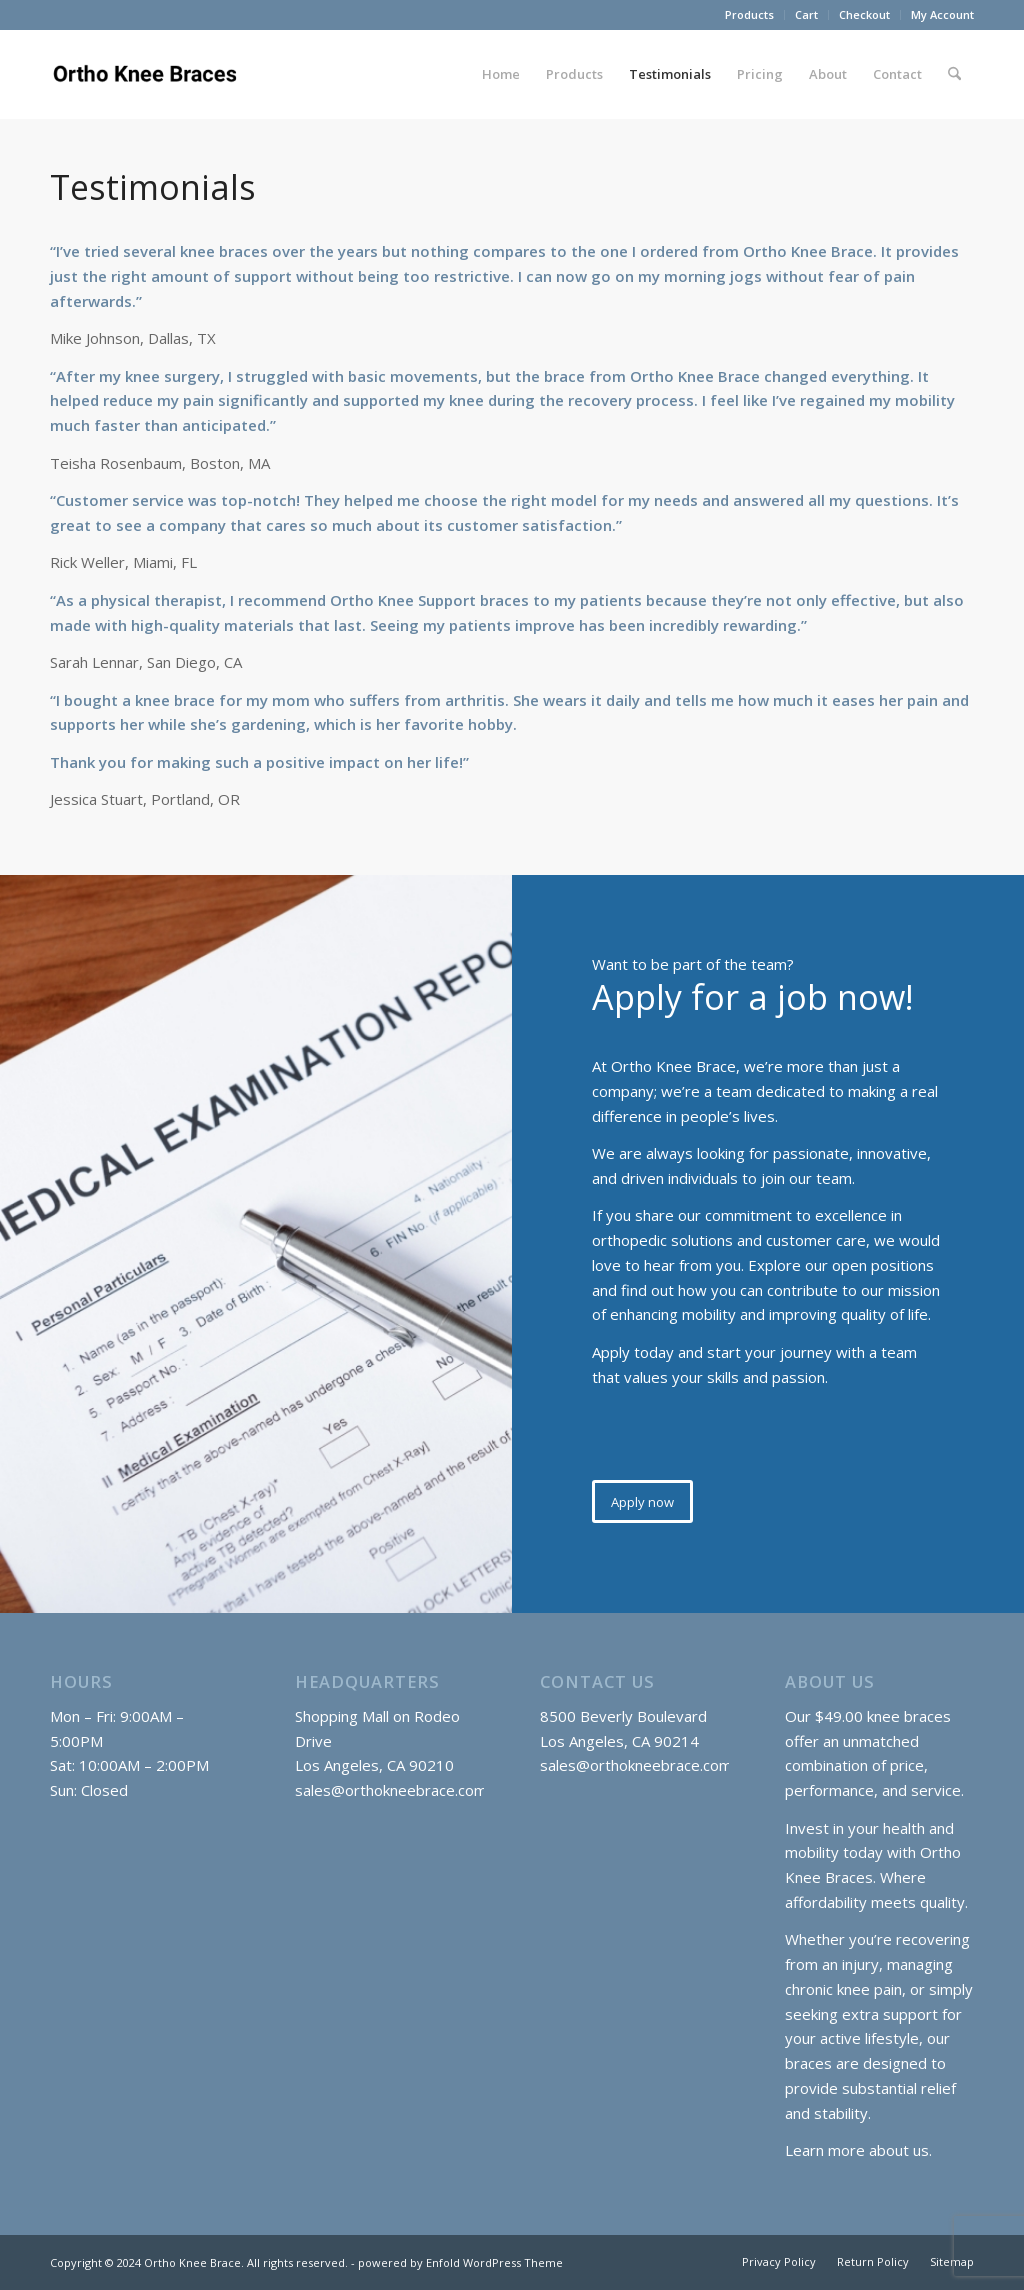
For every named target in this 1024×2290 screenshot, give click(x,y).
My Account (942, 14)
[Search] (954, 74)
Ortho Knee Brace (192, 2262)
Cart (806, 14)
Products (749, 14)
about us (899, 2150)
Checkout (864, 14)
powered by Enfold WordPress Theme (460, 2262)
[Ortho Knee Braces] (148, 74)
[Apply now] (642, 1502)
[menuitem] (750, 15)
